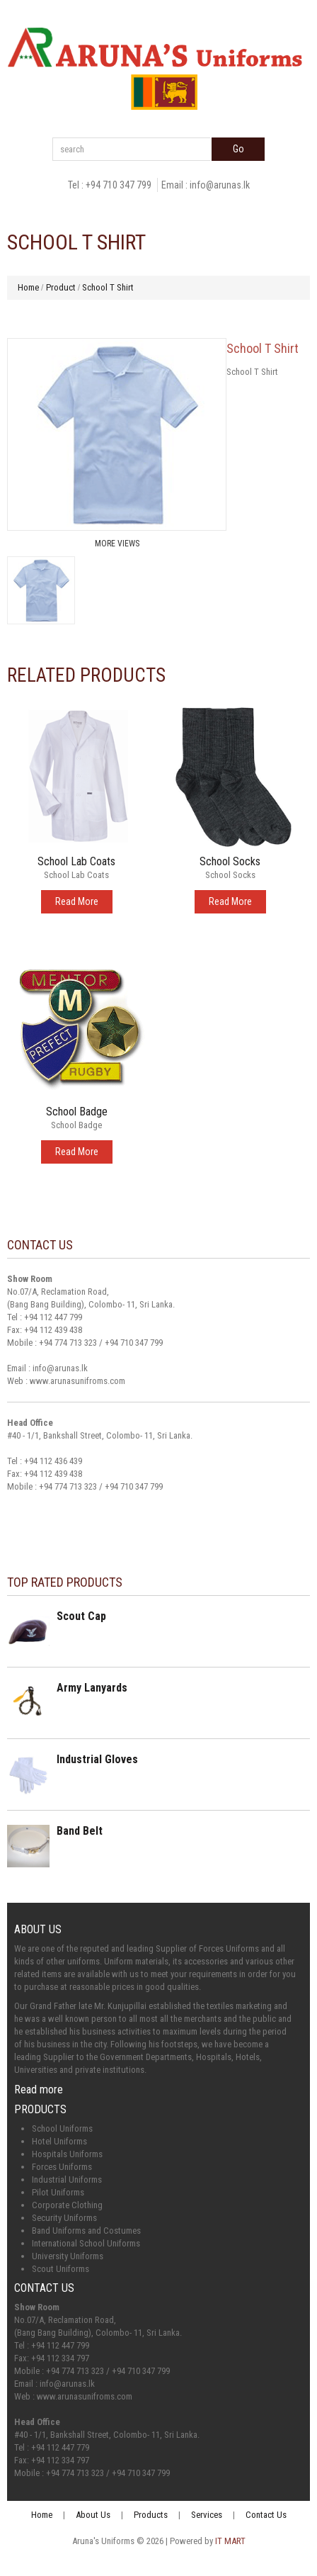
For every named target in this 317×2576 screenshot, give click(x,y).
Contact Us (266, 2514)
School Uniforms (62, 2128)
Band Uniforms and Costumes (86, 2230)
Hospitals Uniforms (67, 2154)
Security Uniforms (64, 2217)
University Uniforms (67, 2256)
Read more (38, 2089)
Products (151, 2514)
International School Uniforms (86, 2243)
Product (61, 287)
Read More (76, 901)
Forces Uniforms (62, 2166)
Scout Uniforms (60, 2268)
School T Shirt (108, 287)
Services (206, 2514)
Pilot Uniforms (58, 2192)
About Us (93, 2514)
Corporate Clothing (67, 2205)
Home (28, 287)
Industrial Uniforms (67, 2179)
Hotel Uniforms (59, 2141)
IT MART (230, 2541)
